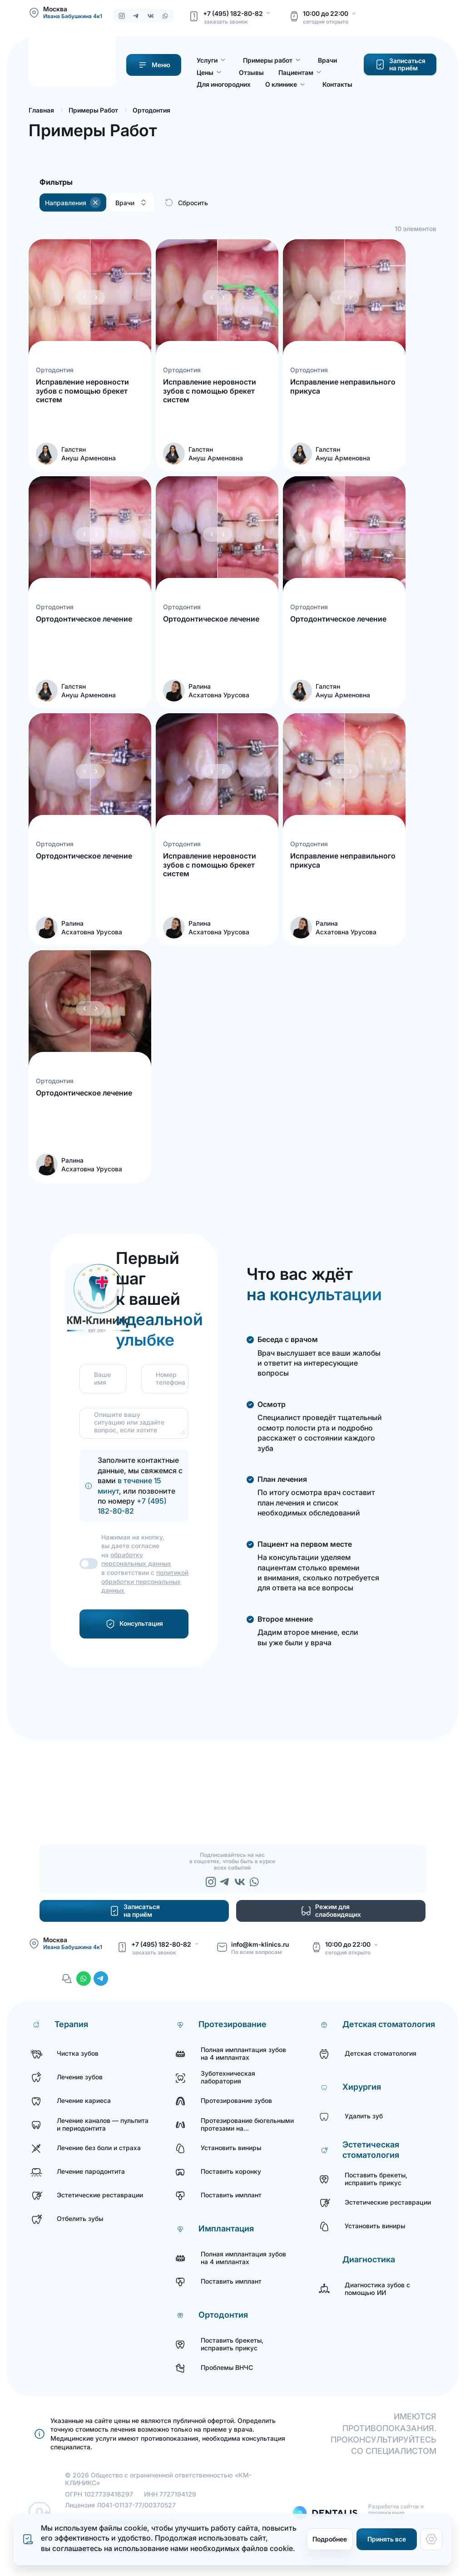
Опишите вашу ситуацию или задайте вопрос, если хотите (129, 1422)
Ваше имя (99, 1379)
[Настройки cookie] (431, 2539)
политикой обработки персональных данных (144, 1581)
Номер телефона (161, 1379)
